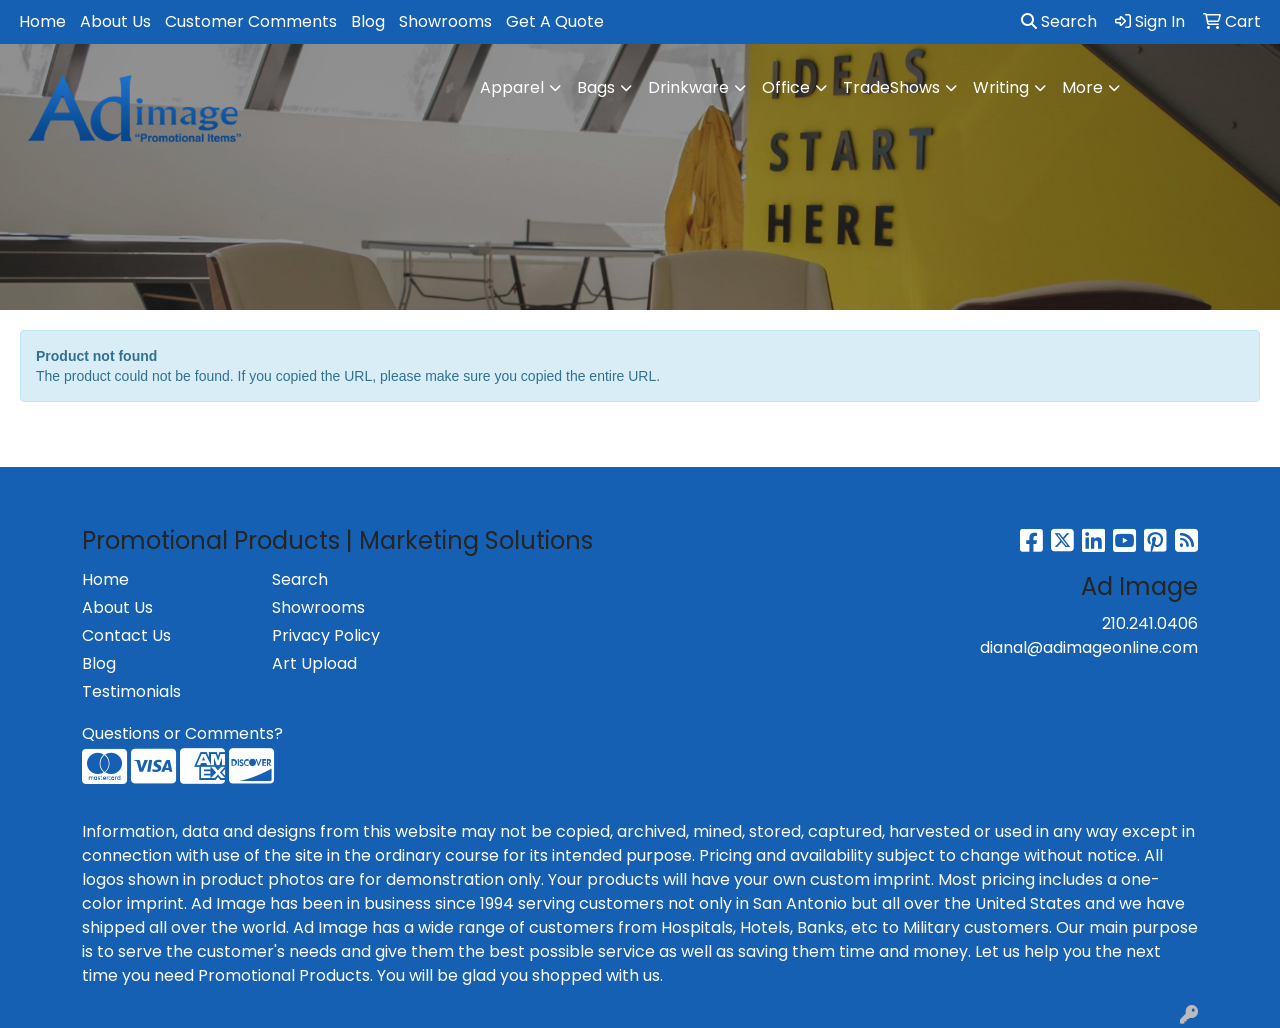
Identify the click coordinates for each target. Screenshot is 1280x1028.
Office (786, 87)
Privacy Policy (326, 635)
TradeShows (891, 87)
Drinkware (688, 87)
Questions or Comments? (182, 733)
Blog (368, 21)
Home (42, 21)
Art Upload (314, 663)
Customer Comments (251, 21)
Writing (1001, 87)
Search (1059, 21)
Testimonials (131, 691)
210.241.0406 (1150, 623)
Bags (596, 87)
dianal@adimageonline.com (1089, 647)
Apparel (512, 87)
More (1082, 87)
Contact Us (126, 635)
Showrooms (445, 21)
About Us (115, 21)
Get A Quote (555, 21)
